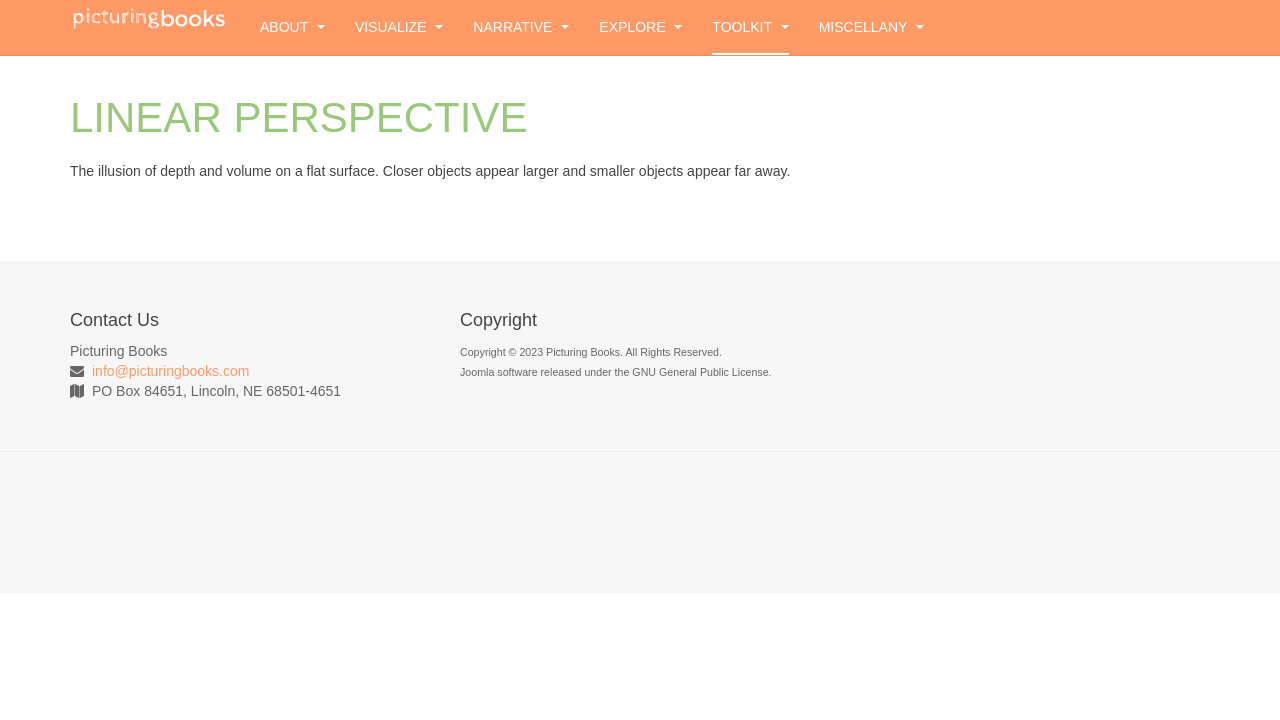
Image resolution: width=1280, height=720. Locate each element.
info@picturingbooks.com (170, 371)
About (292, 27)
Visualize (399, 27)
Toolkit (750, 27)
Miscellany (871, 27)
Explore (640, 27)
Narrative (521, 27)
